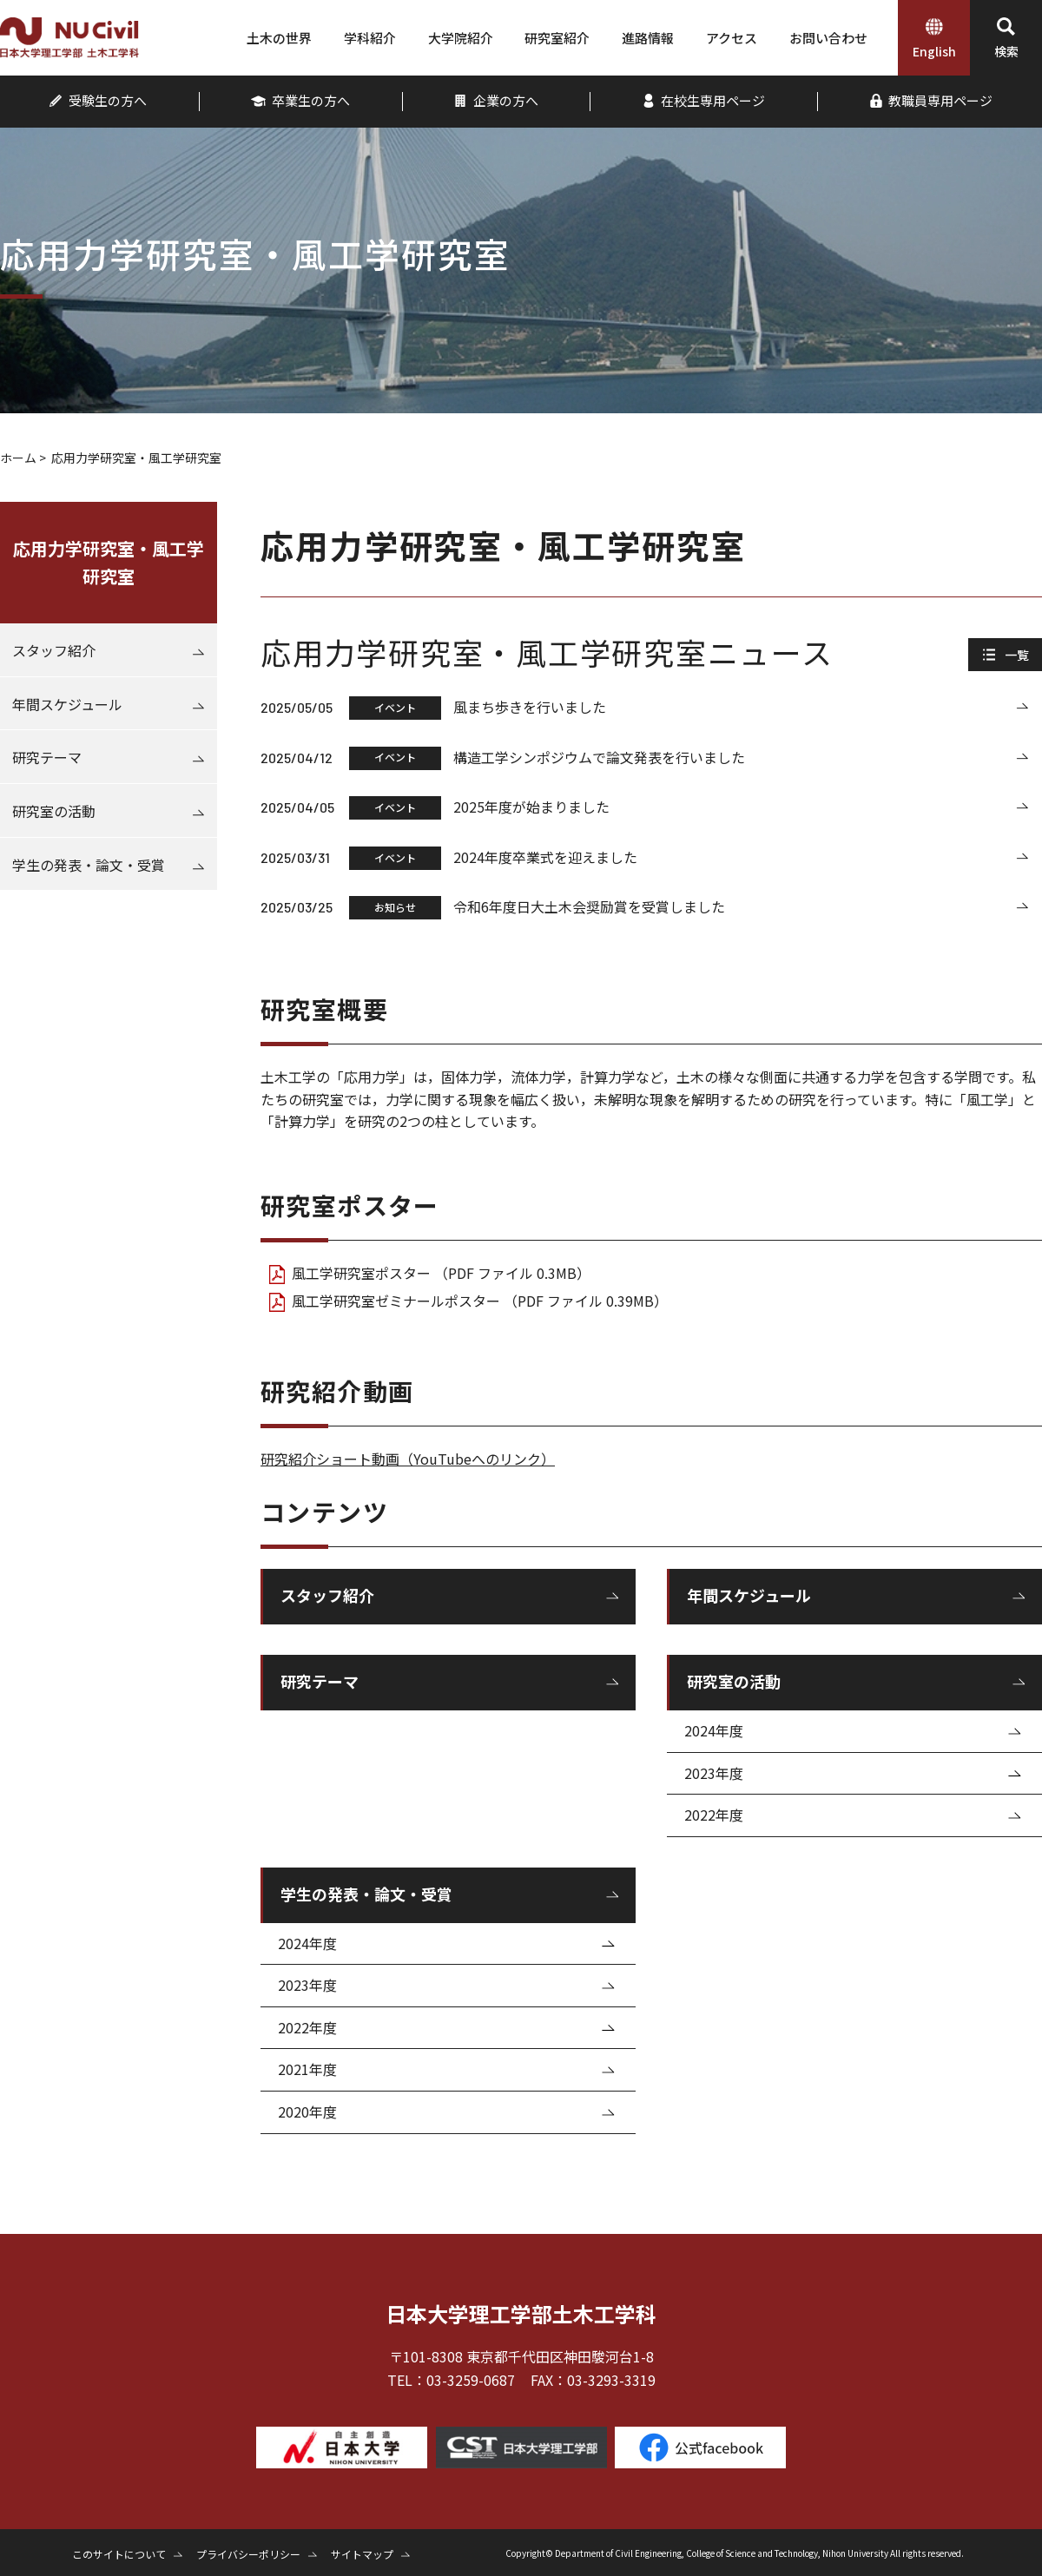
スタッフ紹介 (327, 1595)
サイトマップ (362, 2553)
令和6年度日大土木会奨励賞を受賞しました (589, 906)
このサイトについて (119, 2553)
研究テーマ (319, 1681)
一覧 (1017, 654)
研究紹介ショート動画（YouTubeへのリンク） (407, 1458)
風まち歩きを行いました (529, 706)
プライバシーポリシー (248, 2553)
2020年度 (307, 2111)
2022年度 (713, 1814)
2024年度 (713, 1730)
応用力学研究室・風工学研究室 (108, 562)
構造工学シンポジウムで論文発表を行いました (599, 757)
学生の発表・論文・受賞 (366, 1893)
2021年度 (307, 2069)
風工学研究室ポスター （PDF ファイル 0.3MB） (441, 1272)
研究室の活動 (734, 1681)
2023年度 (713, 1772)
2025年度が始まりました (531, 806)
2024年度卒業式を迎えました (545, 857)
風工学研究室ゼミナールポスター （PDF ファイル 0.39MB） (480, 1300)
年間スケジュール (749, 1595)
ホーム (18, 457)
